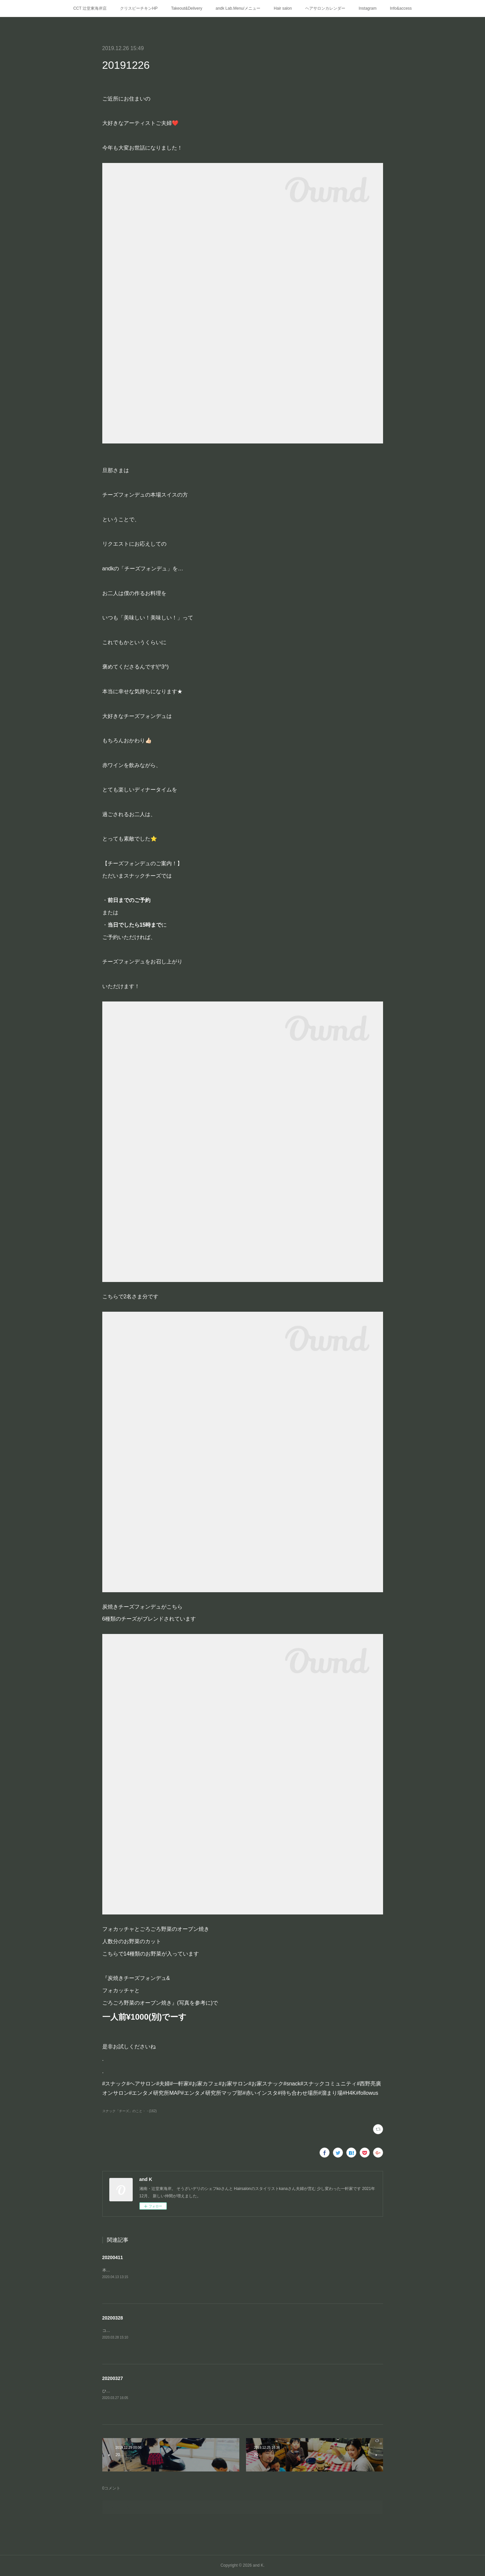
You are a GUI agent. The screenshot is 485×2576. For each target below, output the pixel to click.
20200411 (112, 2257)
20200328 (112, 2318)
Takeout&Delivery (186, 8)
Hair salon (283, 8)
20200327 (112, 2378)
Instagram (367, 8)
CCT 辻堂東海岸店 (90, 8)
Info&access (400, 8)
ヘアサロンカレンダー (325, 8)
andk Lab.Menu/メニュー (238, 8)
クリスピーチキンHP (139, 8)
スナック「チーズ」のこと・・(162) (129, 2111)
